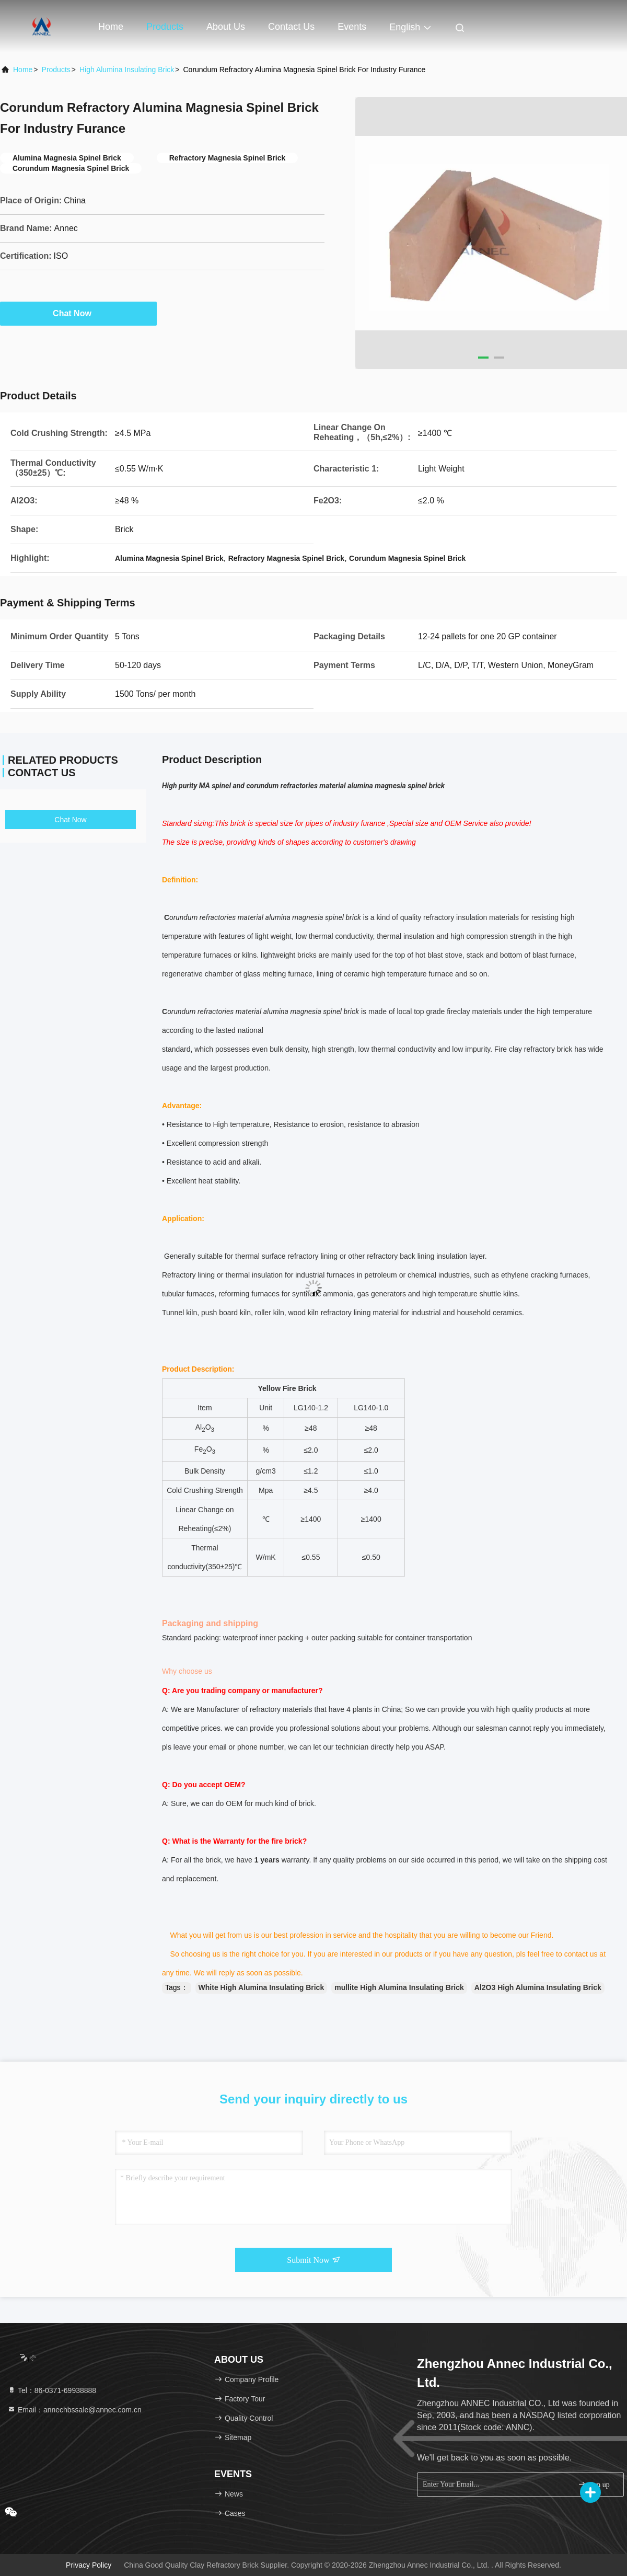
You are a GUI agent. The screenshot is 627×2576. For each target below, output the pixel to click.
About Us (225, 26)
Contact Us (291, 26)
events (352, 26)
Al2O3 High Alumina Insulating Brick (537, 1987)
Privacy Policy (88, 2565)
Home (110, 26)
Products (164, 26)
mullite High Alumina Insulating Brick (399, 1987)
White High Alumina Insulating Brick (261, 1987)
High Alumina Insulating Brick (126, 69)
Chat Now (78, 313)
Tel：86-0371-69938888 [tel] (51, 2390)
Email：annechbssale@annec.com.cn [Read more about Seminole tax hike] (74, 2410)
